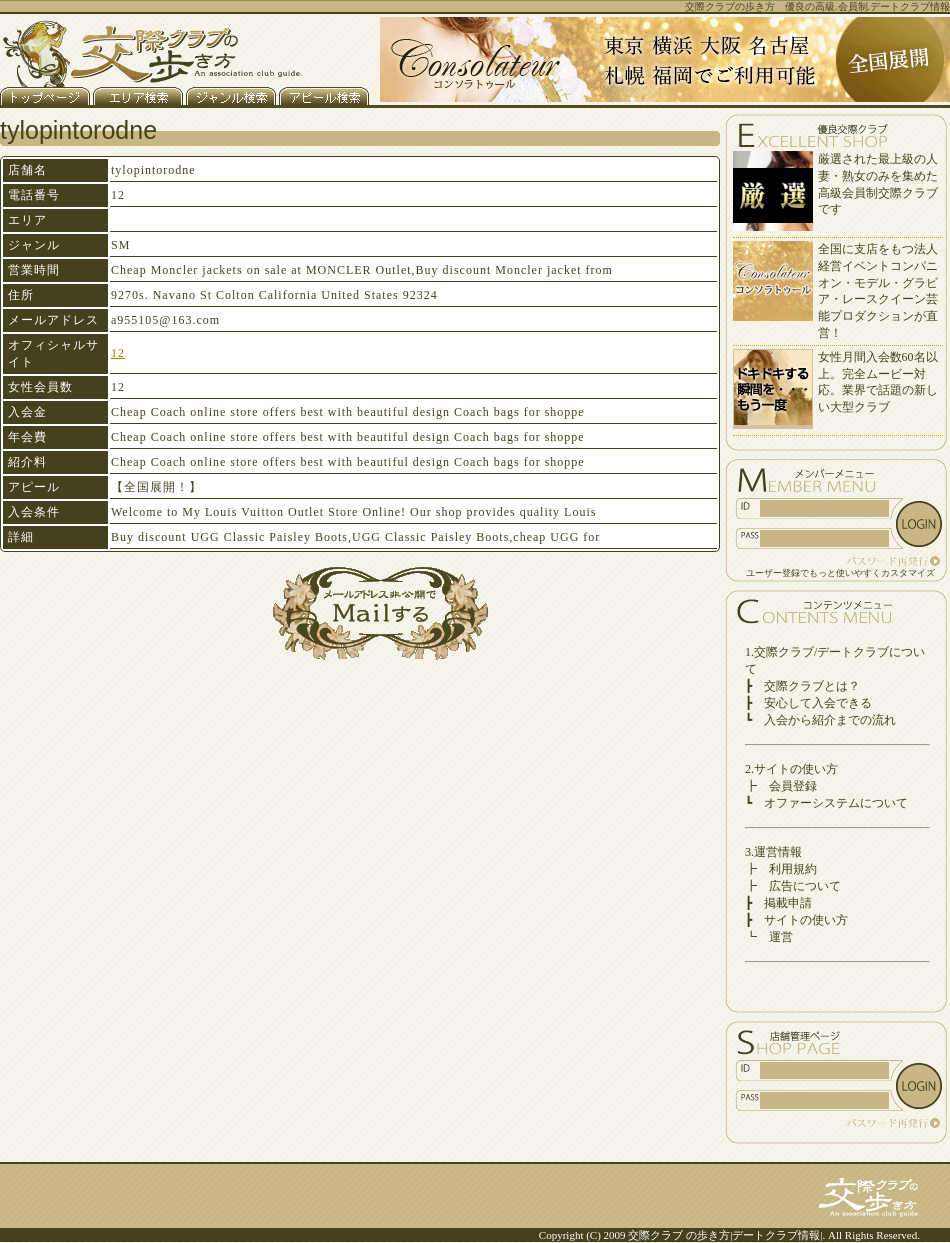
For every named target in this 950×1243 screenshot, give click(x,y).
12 (118, 353)
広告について (805, 886)
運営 (781, 937)
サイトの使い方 (806, 920)
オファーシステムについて (836, 803)
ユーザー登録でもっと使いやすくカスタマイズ (840, 573)
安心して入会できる (818, 703)
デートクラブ (765, 1235)
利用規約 (793, 869)
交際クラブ (655, 1235)
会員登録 (793, 786)
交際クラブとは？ (812, 686)
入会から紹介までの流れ (830, 720)
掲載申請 (788, 903)
